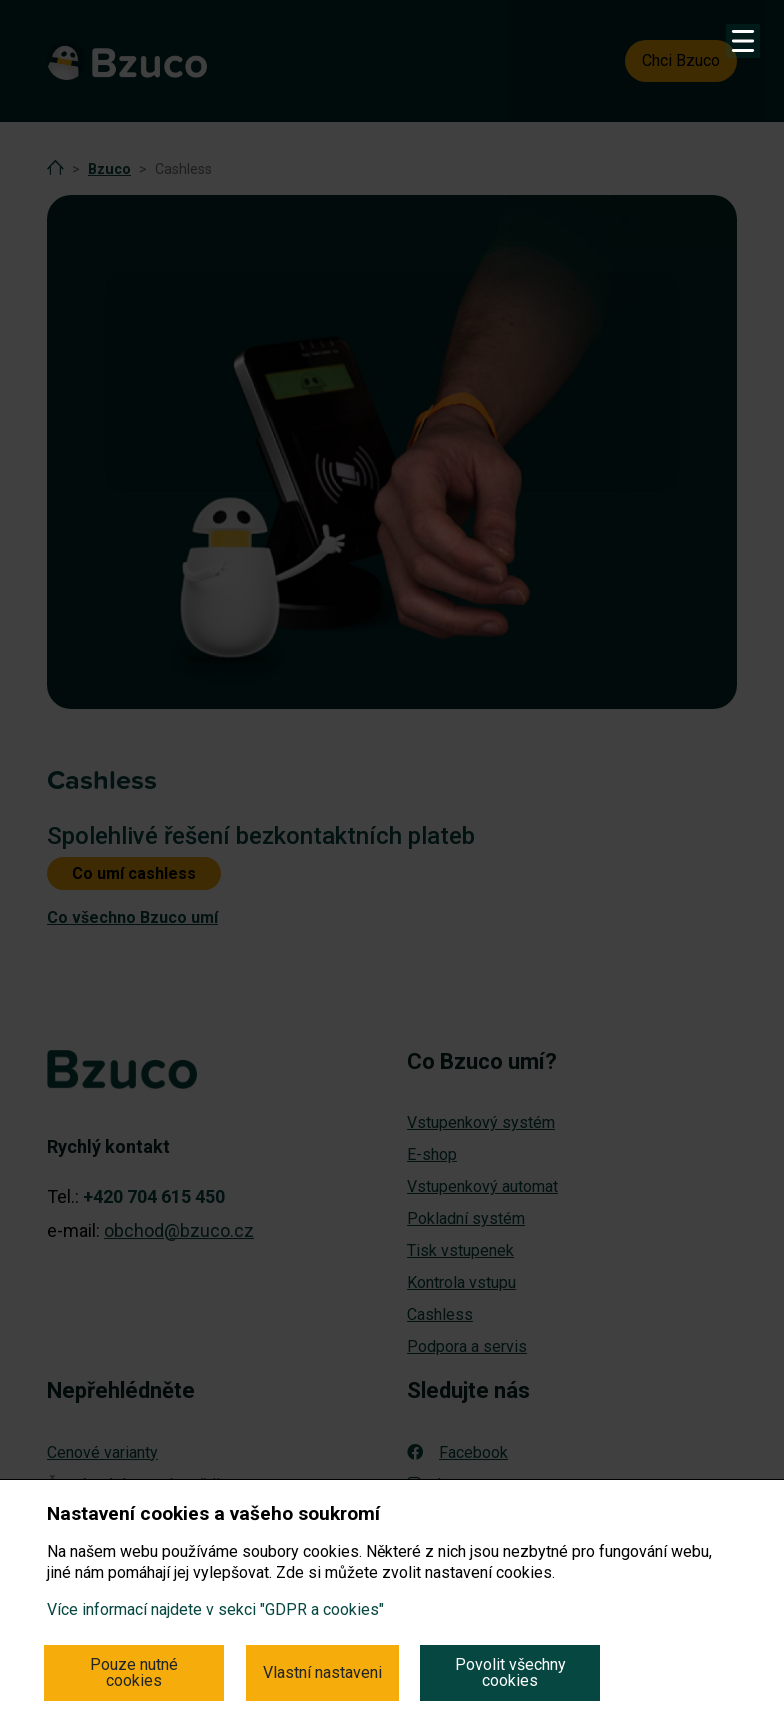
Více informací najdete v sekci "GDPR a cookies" (215, 1609)
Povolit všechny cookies (510, 1672)
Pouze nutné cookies (134, 1672)
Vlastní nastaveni (322, 1672)
